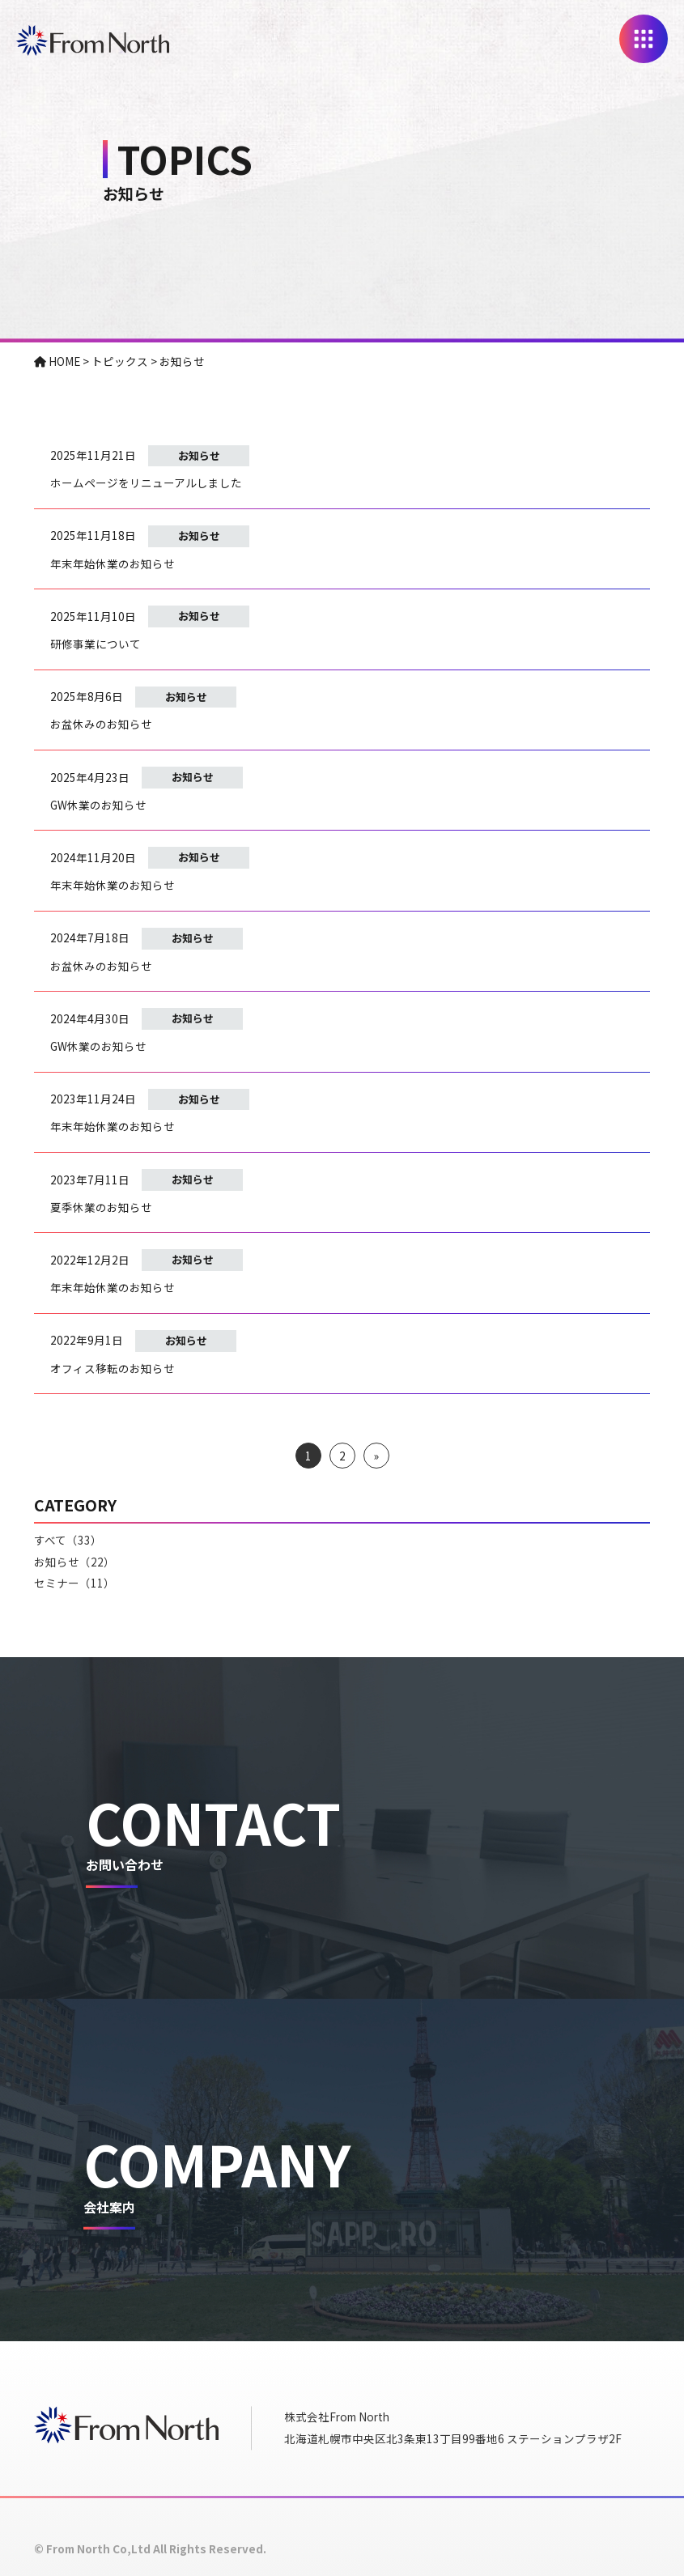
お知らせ (199, 455)
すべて (68, 1540)
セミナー (74, 1583)
